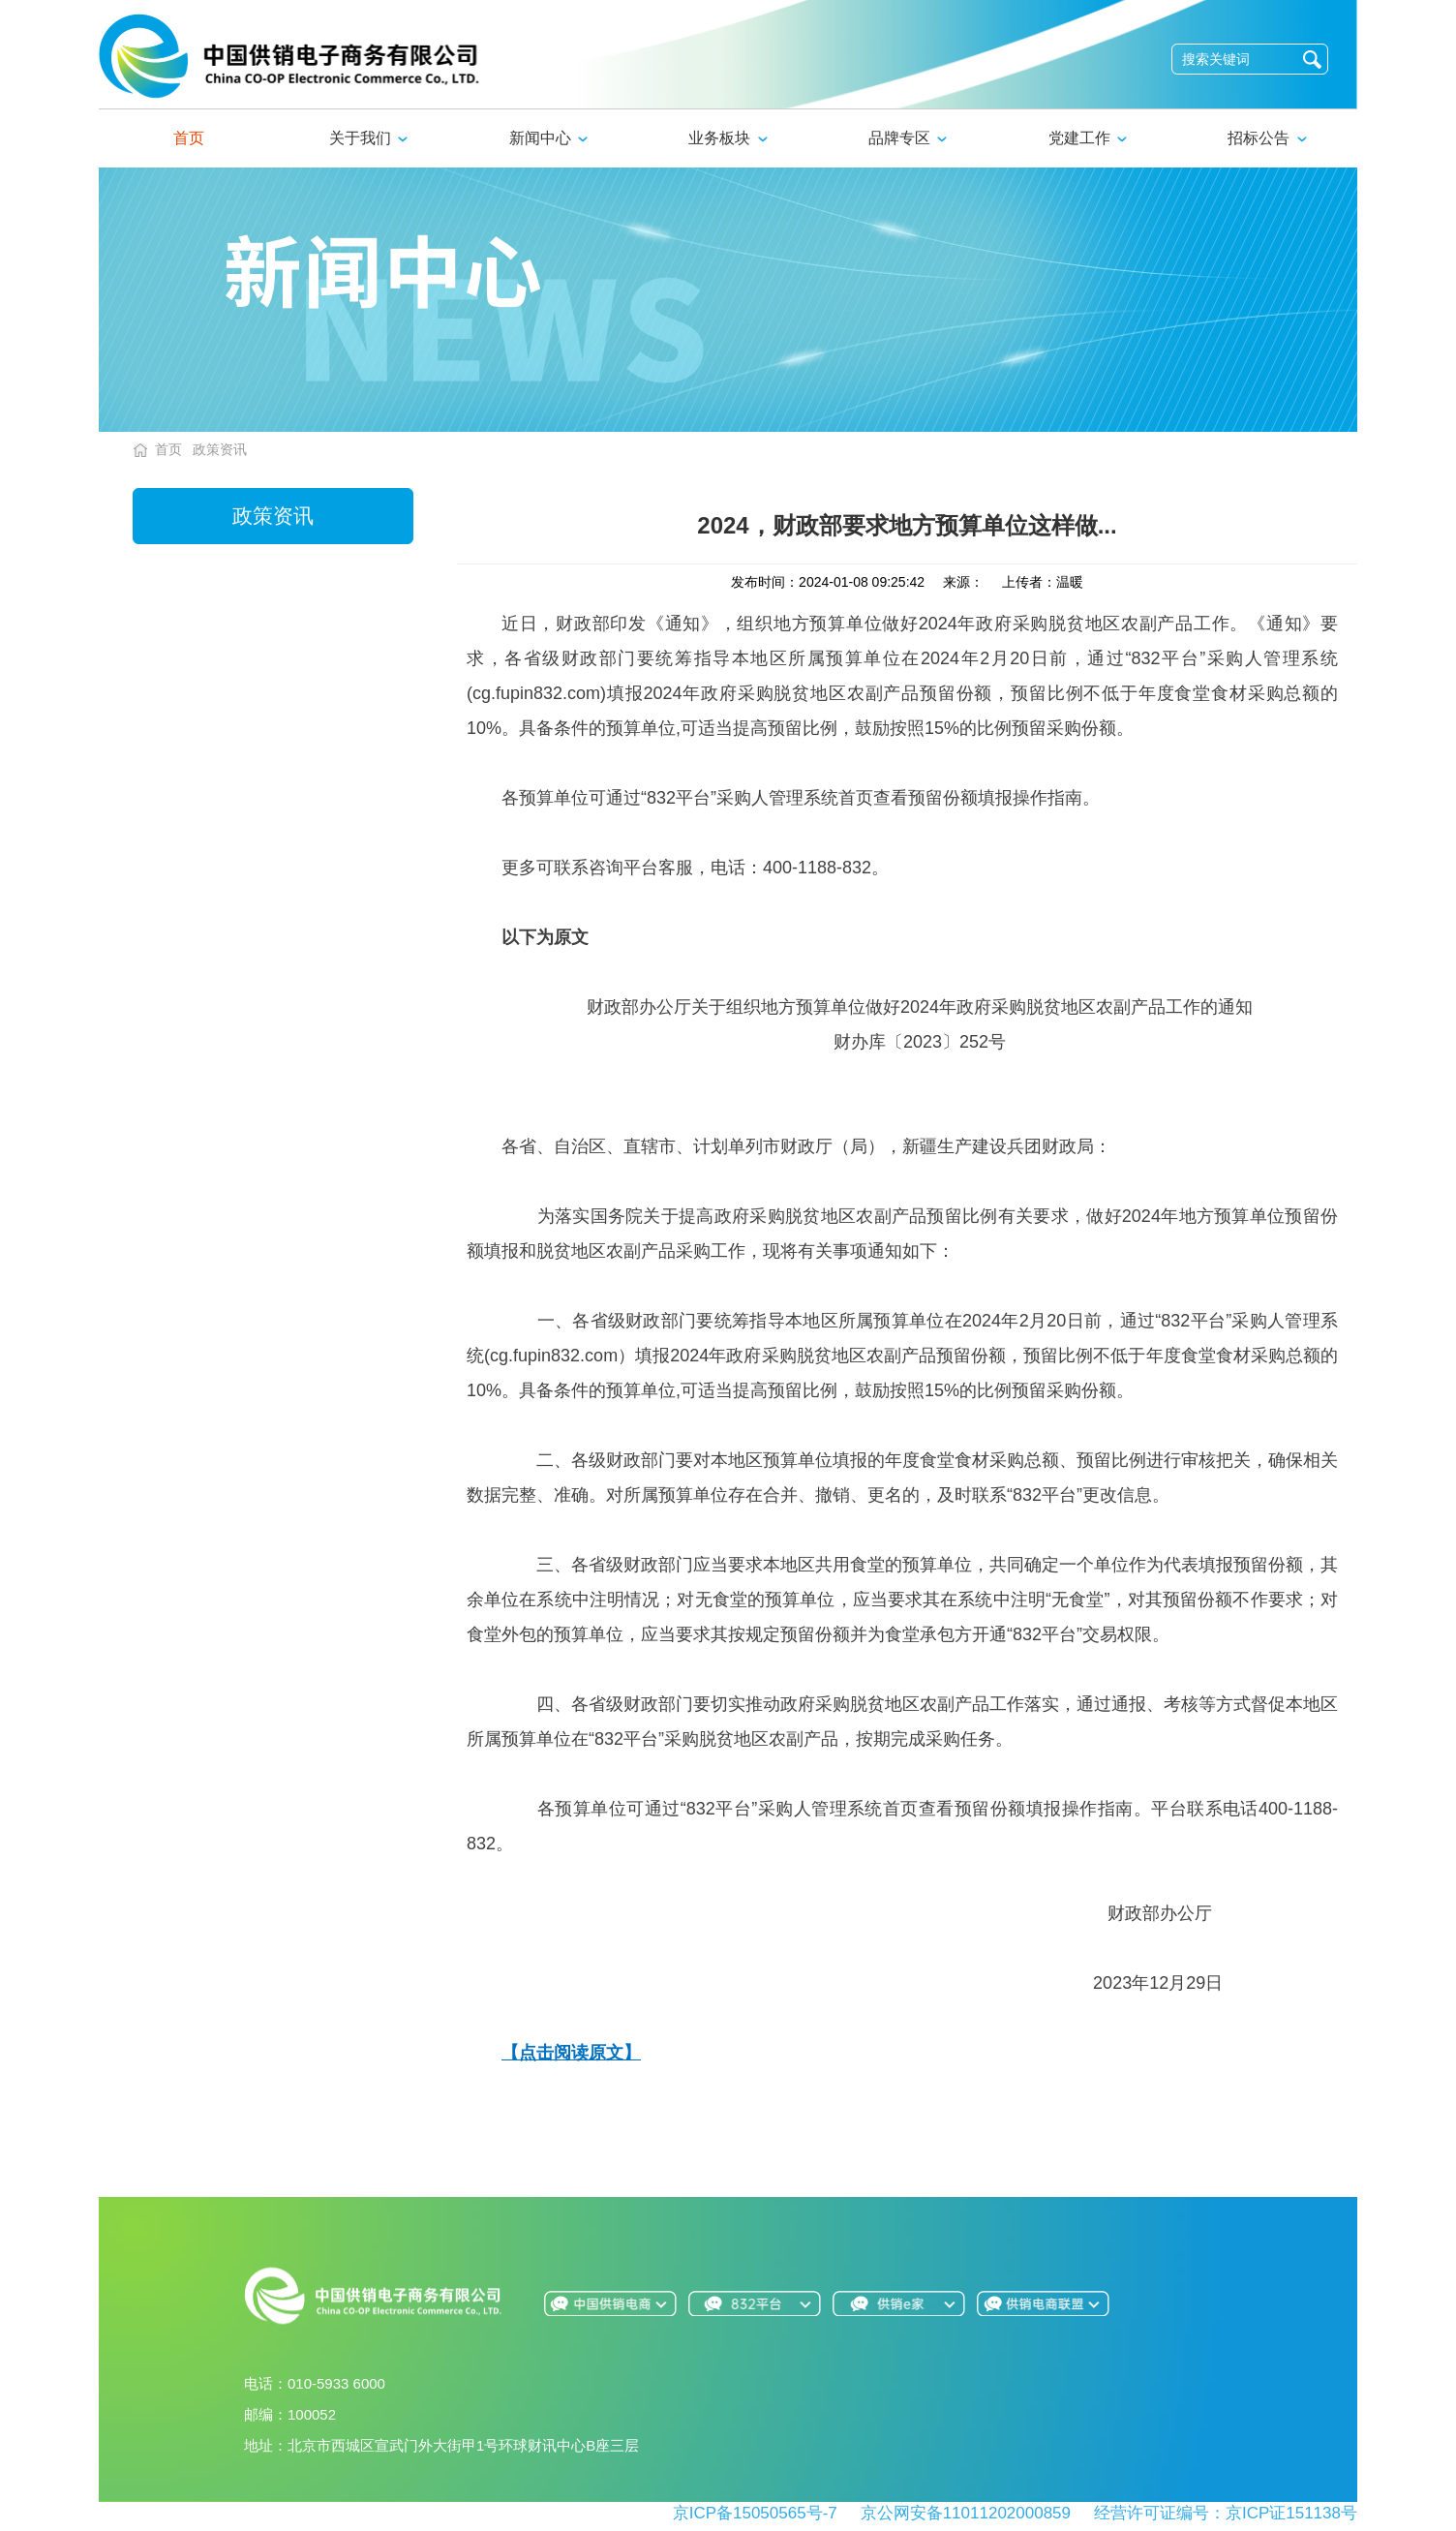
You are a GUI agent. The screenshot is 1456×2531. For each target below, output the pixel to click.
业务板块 (727, 138)
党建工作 (1087, 138)
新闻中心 (548, 138)
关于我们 (368, 138)
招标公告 (1267, 138)
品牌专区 (907, 138)
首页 (188, 138)
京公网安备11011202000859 (966, 2513)
